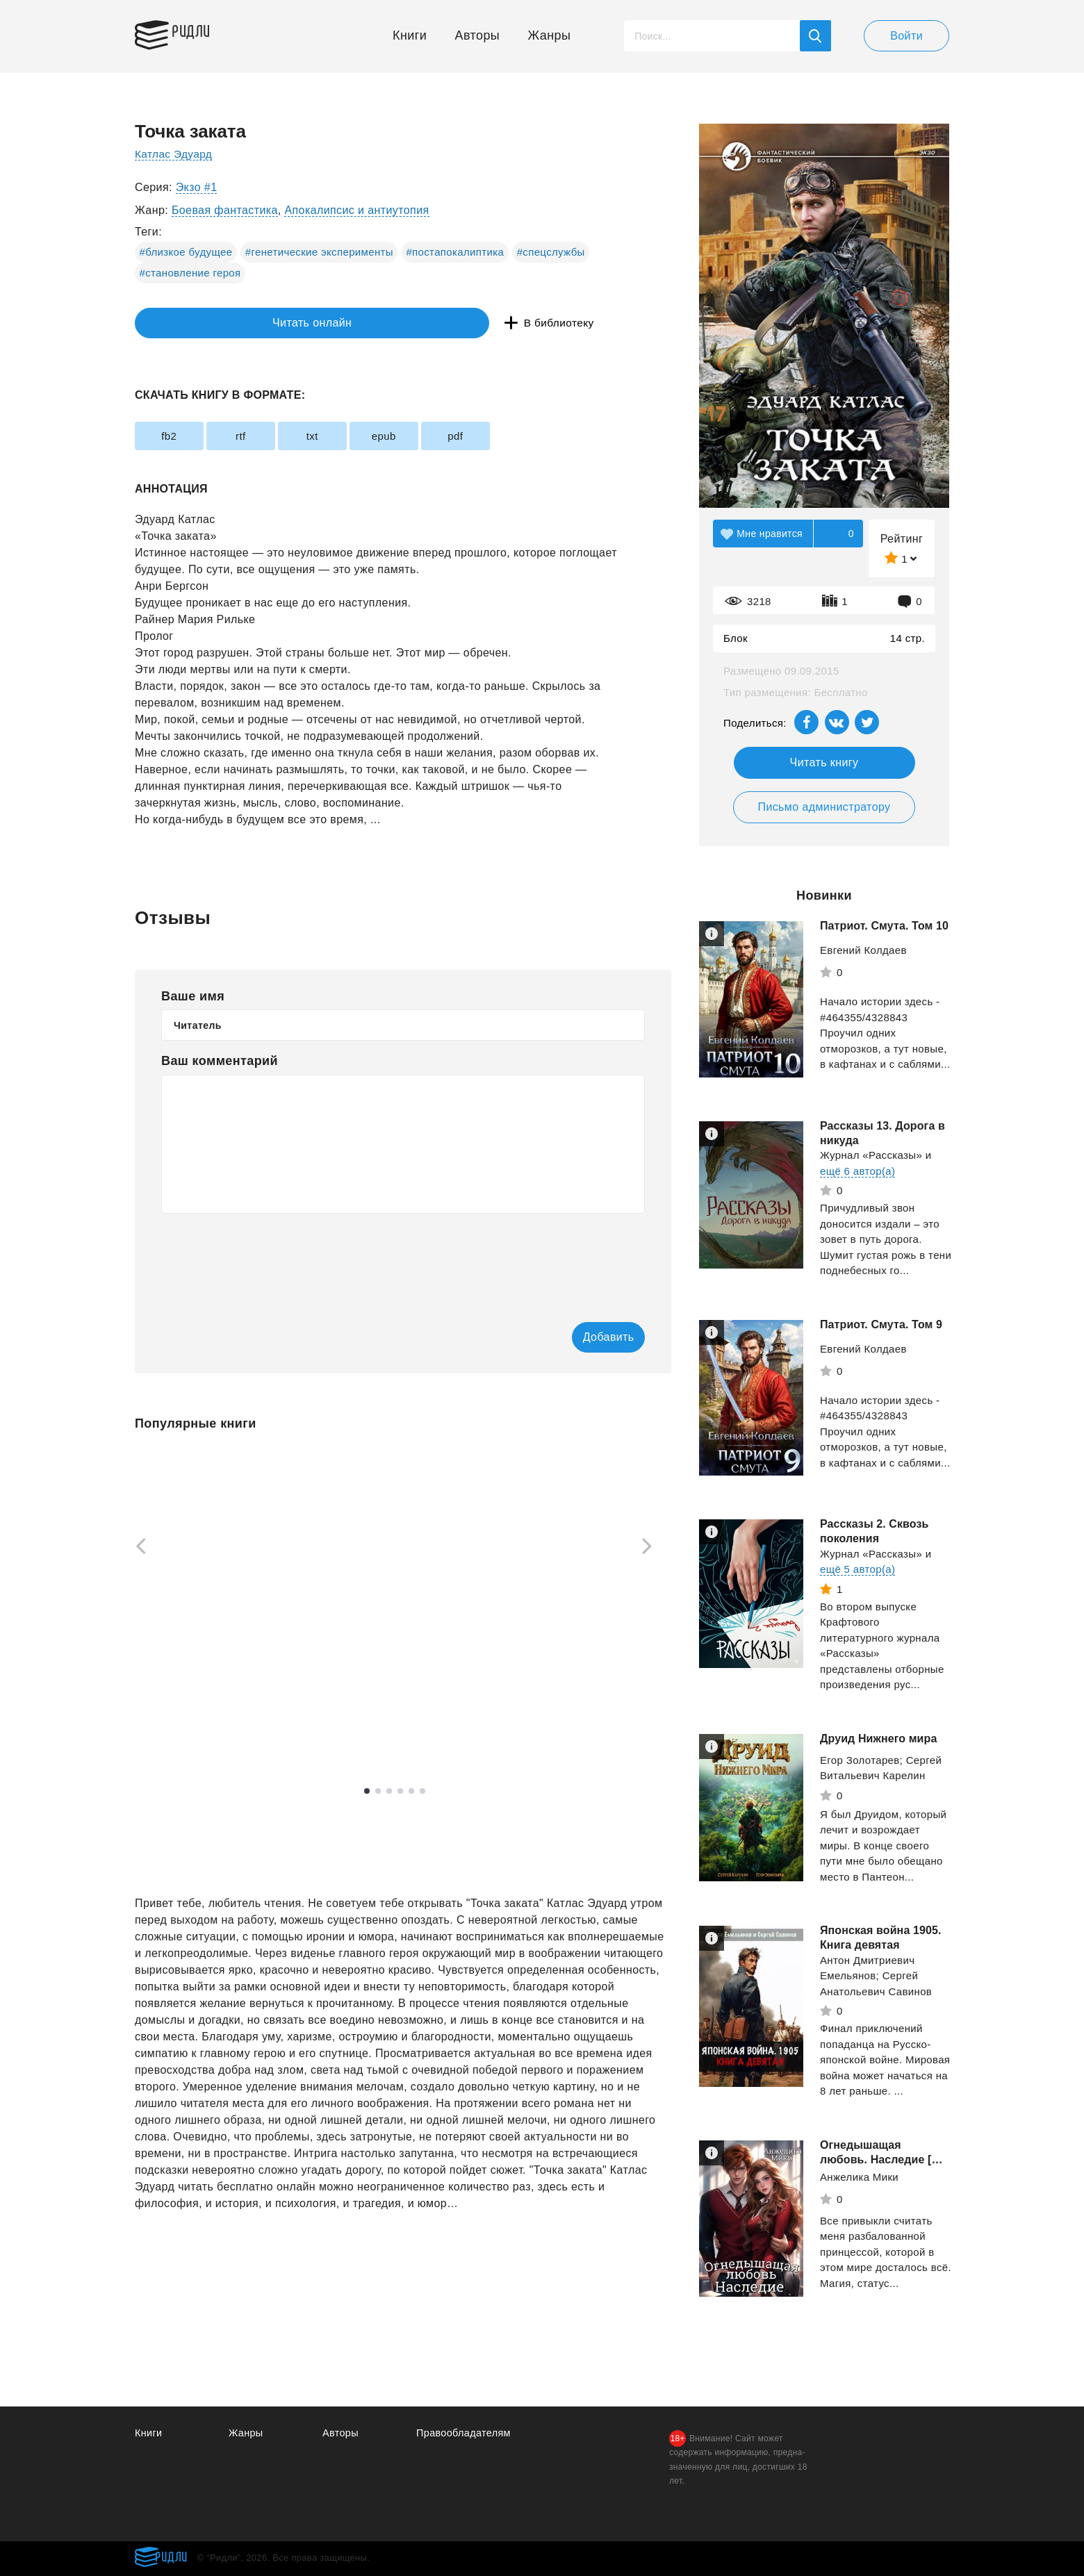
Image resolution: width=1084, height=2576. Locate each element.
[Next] (651, 1547)
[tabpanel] (200, 1587)
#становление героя (190, 273)
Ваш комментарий (219, 1061)
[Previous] (136, 1547)
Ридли (200, 32)
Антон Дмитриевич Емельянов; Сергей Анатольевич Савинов (876, 1975)
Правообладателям (465, 2432)
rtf (264, 436)
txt (351, 436)
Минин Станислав (374, 1680)
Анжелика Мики (859, 2177)
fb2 (176, 436)
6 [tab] (422, 1792)
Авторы (477, 35)
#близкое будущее (186, 252)
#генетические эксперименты (319, 252)
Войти (906, 36)
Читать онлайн (198, 323)
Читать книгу (824, 762)
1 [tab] (367, 1792)
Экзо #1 (196, 187)
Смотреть (188, 1705)
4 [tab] (400, 1792)
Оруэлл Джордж (563, 1687)
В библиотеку (349, 323)
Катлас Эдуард (175, 154)
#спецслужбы (551, 252)
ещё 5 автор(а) (857, 1569)
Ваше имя (192, 996)
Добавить (588, 1338)
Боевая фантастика (225, 210)
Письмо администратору (823, 807)
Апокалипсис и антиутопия (356, 210)
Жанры (549, 35)
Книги (410, 35)
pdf (525, 436)
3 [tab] (389, 1792)
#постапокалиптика (455, 252)
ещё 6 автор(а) (857, 1171)
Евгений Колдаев (863, 950)
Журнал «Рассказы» (871, 1155)
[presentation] (266, 1258)
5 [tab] (411, 1792)
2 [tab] (378, 1792)
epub (439, 436)
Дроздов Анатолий (182, 1663)
